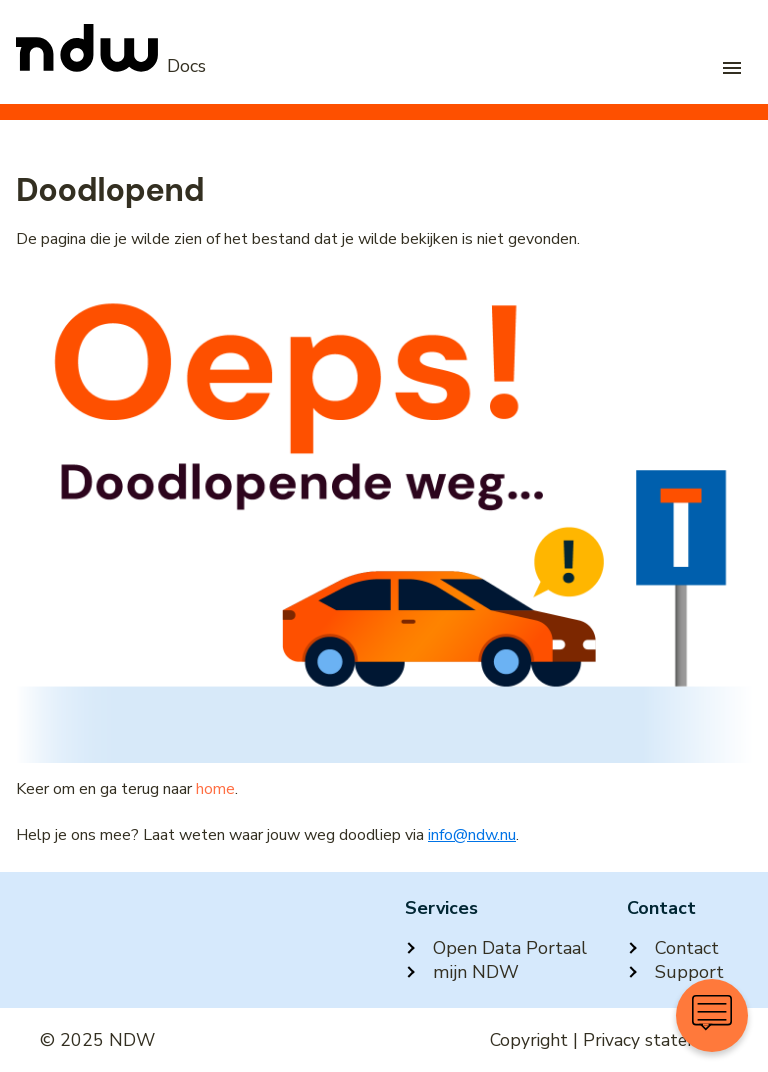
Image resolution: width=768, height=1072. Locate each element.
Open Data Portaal (496, 948)
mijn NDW (462, 972)
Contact (673, 948)
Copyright (529, 1040)
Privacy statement (655, 1040)
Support (675, 972)
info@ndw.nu (472, 835)
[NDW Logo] (111, 66)
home (215, 789)
